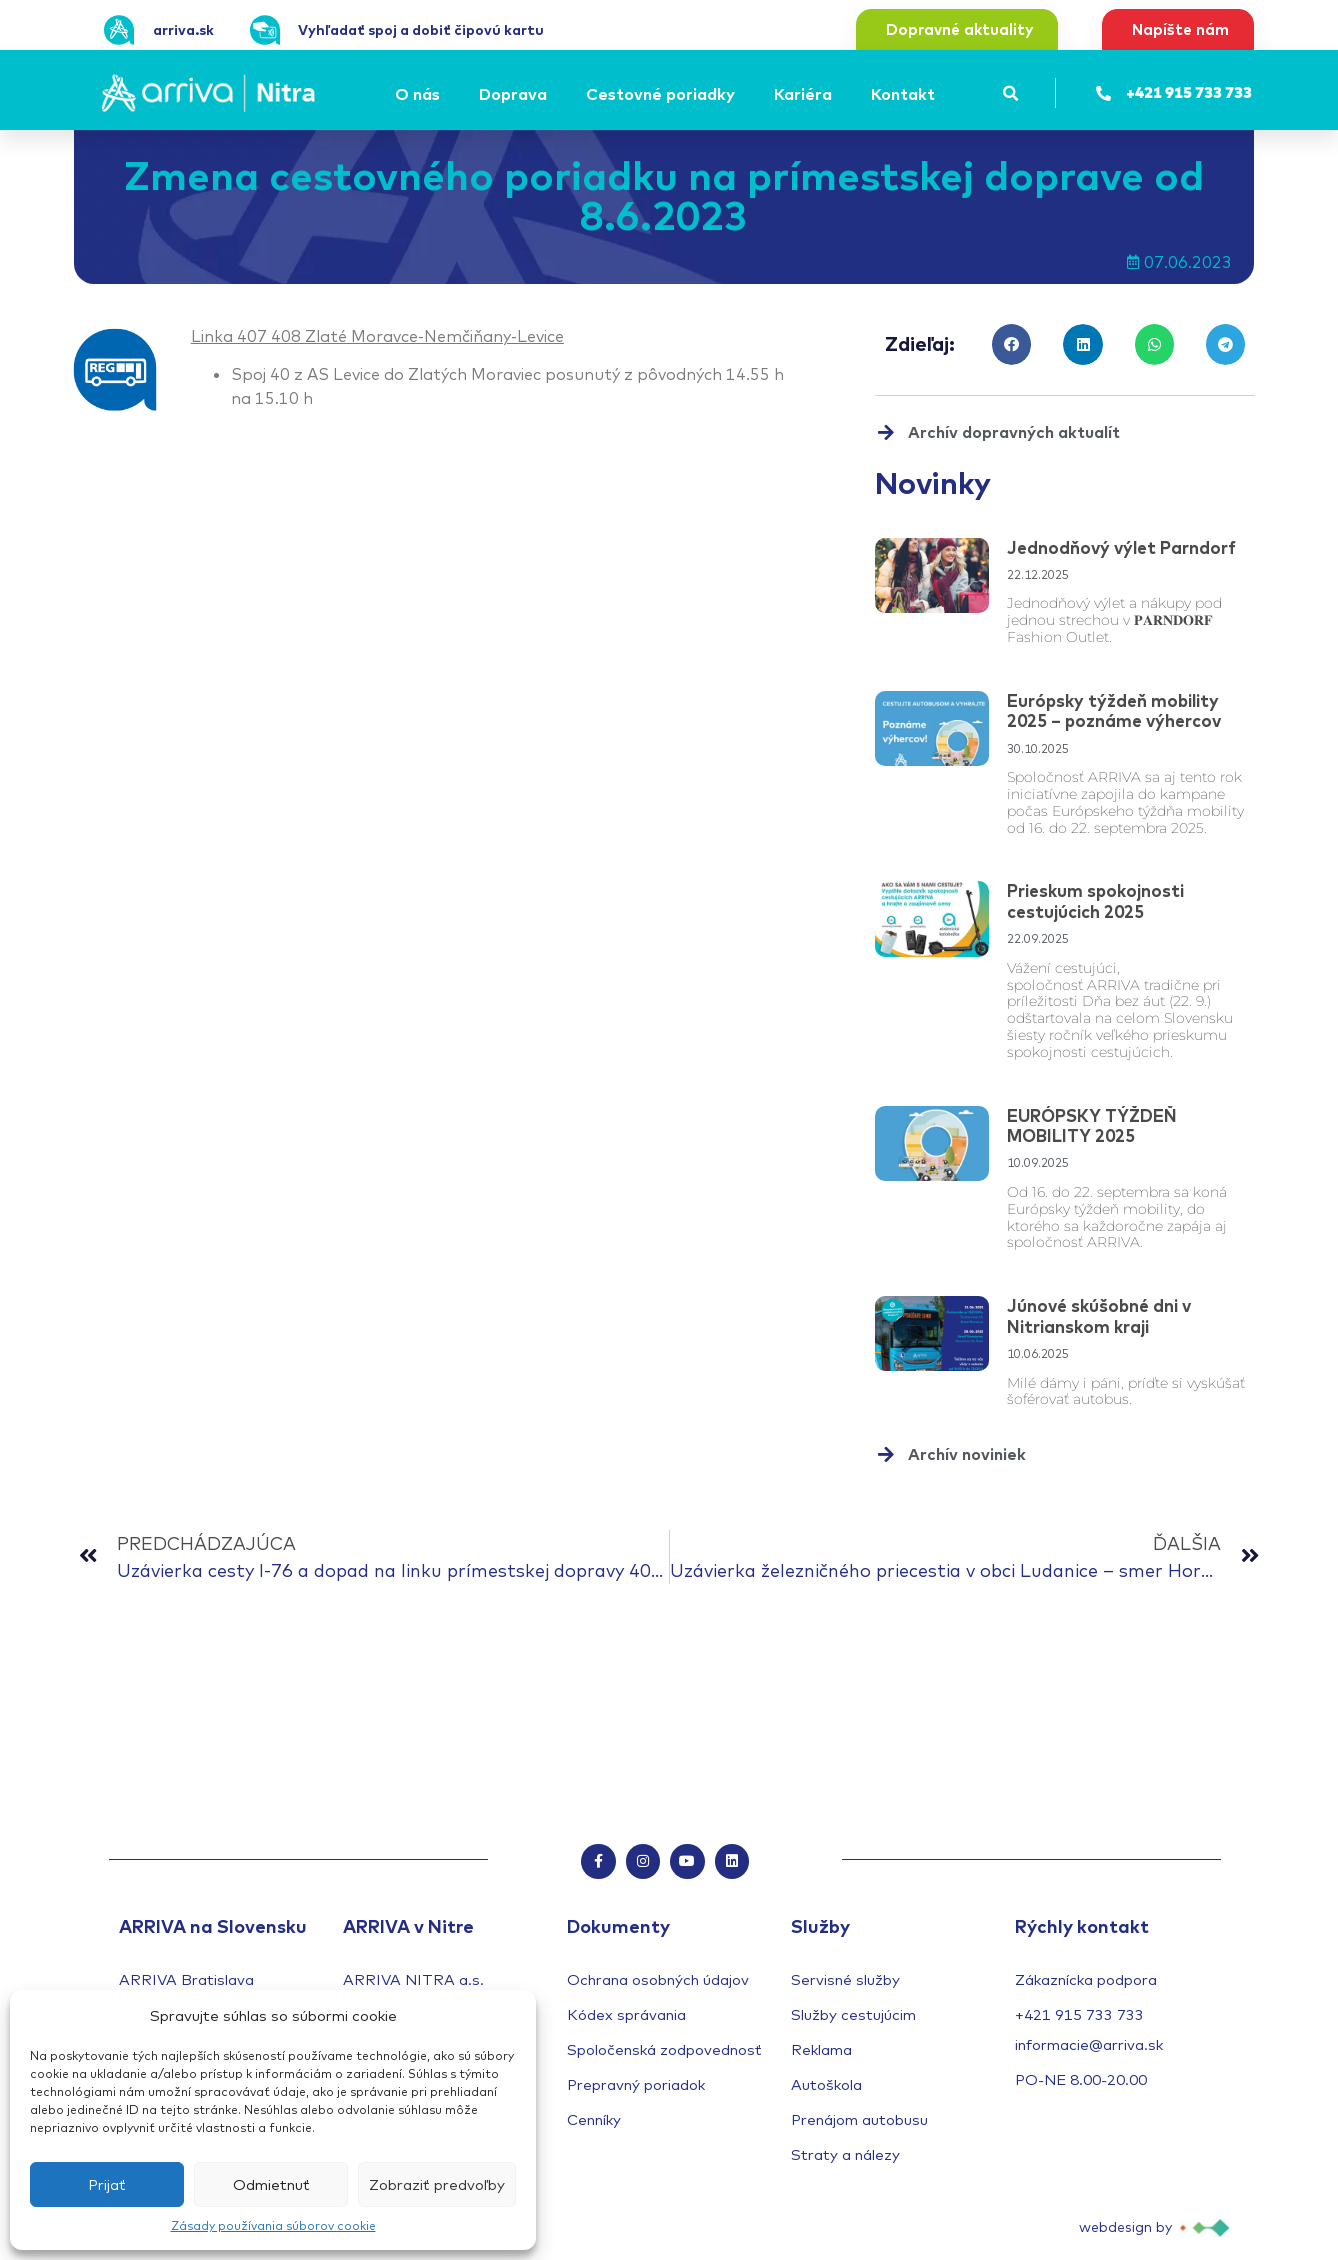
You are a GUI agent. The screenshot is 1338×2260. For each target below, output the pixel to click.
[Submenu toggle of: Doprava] (553, 94)
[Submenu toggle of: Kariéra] (838, 94)
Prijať (107, 2184)
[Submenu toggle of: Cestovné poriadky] (741, 94)
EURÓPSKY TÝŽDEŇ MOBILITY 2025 (1092, 1125)
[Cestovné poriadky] (663, 94)
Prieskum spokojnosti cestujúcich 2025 (1095, 900)
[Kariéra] (806, 94)
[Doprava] (516, 94)
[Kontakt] (906, 94)
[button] (1011, 93)
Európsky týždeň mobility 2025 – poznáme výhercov (1114, 710)
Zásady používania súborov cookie (273, 2225)
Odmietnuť (271, 2184)
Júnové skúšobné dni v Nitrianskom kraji (1099, 1315)
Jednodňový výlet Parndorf (1121, 547)
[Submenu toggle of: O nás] (446, 94)
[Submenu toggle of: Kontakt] (941, 94)
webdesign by (1125, 2231)
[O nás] (420, 94)
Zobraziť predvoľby (437, 2184)
